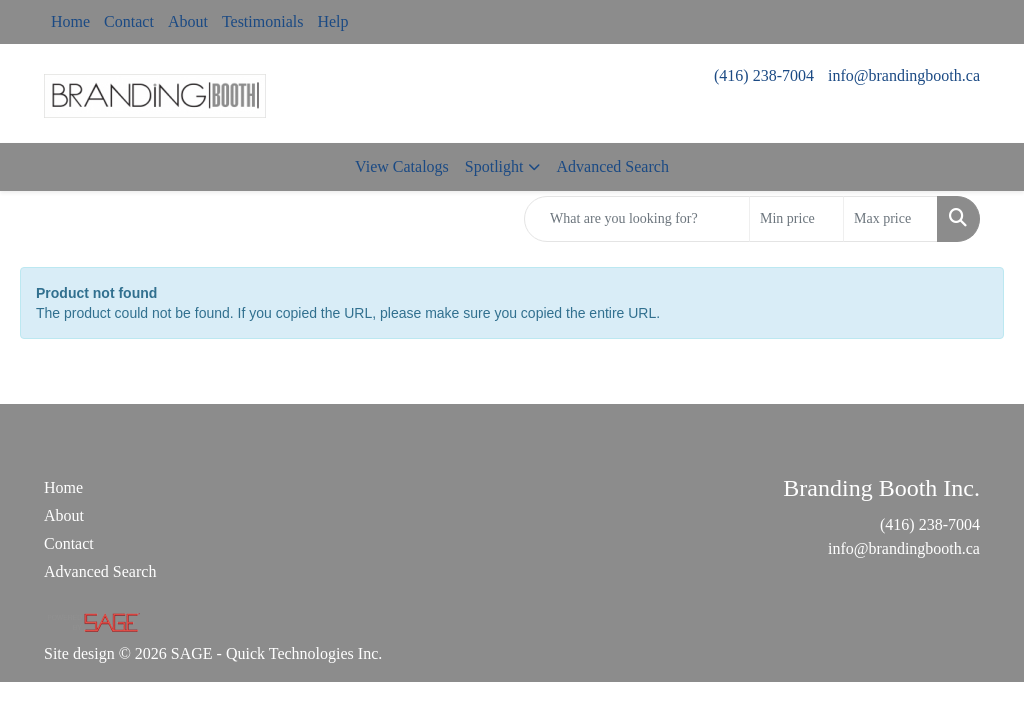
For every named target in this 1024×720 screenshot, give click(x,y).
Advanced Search (612, 166)
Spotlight (494, 166)
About (188, 21)
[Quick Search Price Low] (796, 219)
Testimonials (263, 21)
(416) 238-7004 (764, 75)
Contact (129, 21)
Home (70, 21)
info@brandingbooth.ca (904, 75)
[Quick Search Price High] (890, 219)
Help (332, 21)
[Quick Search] (637, 219)
